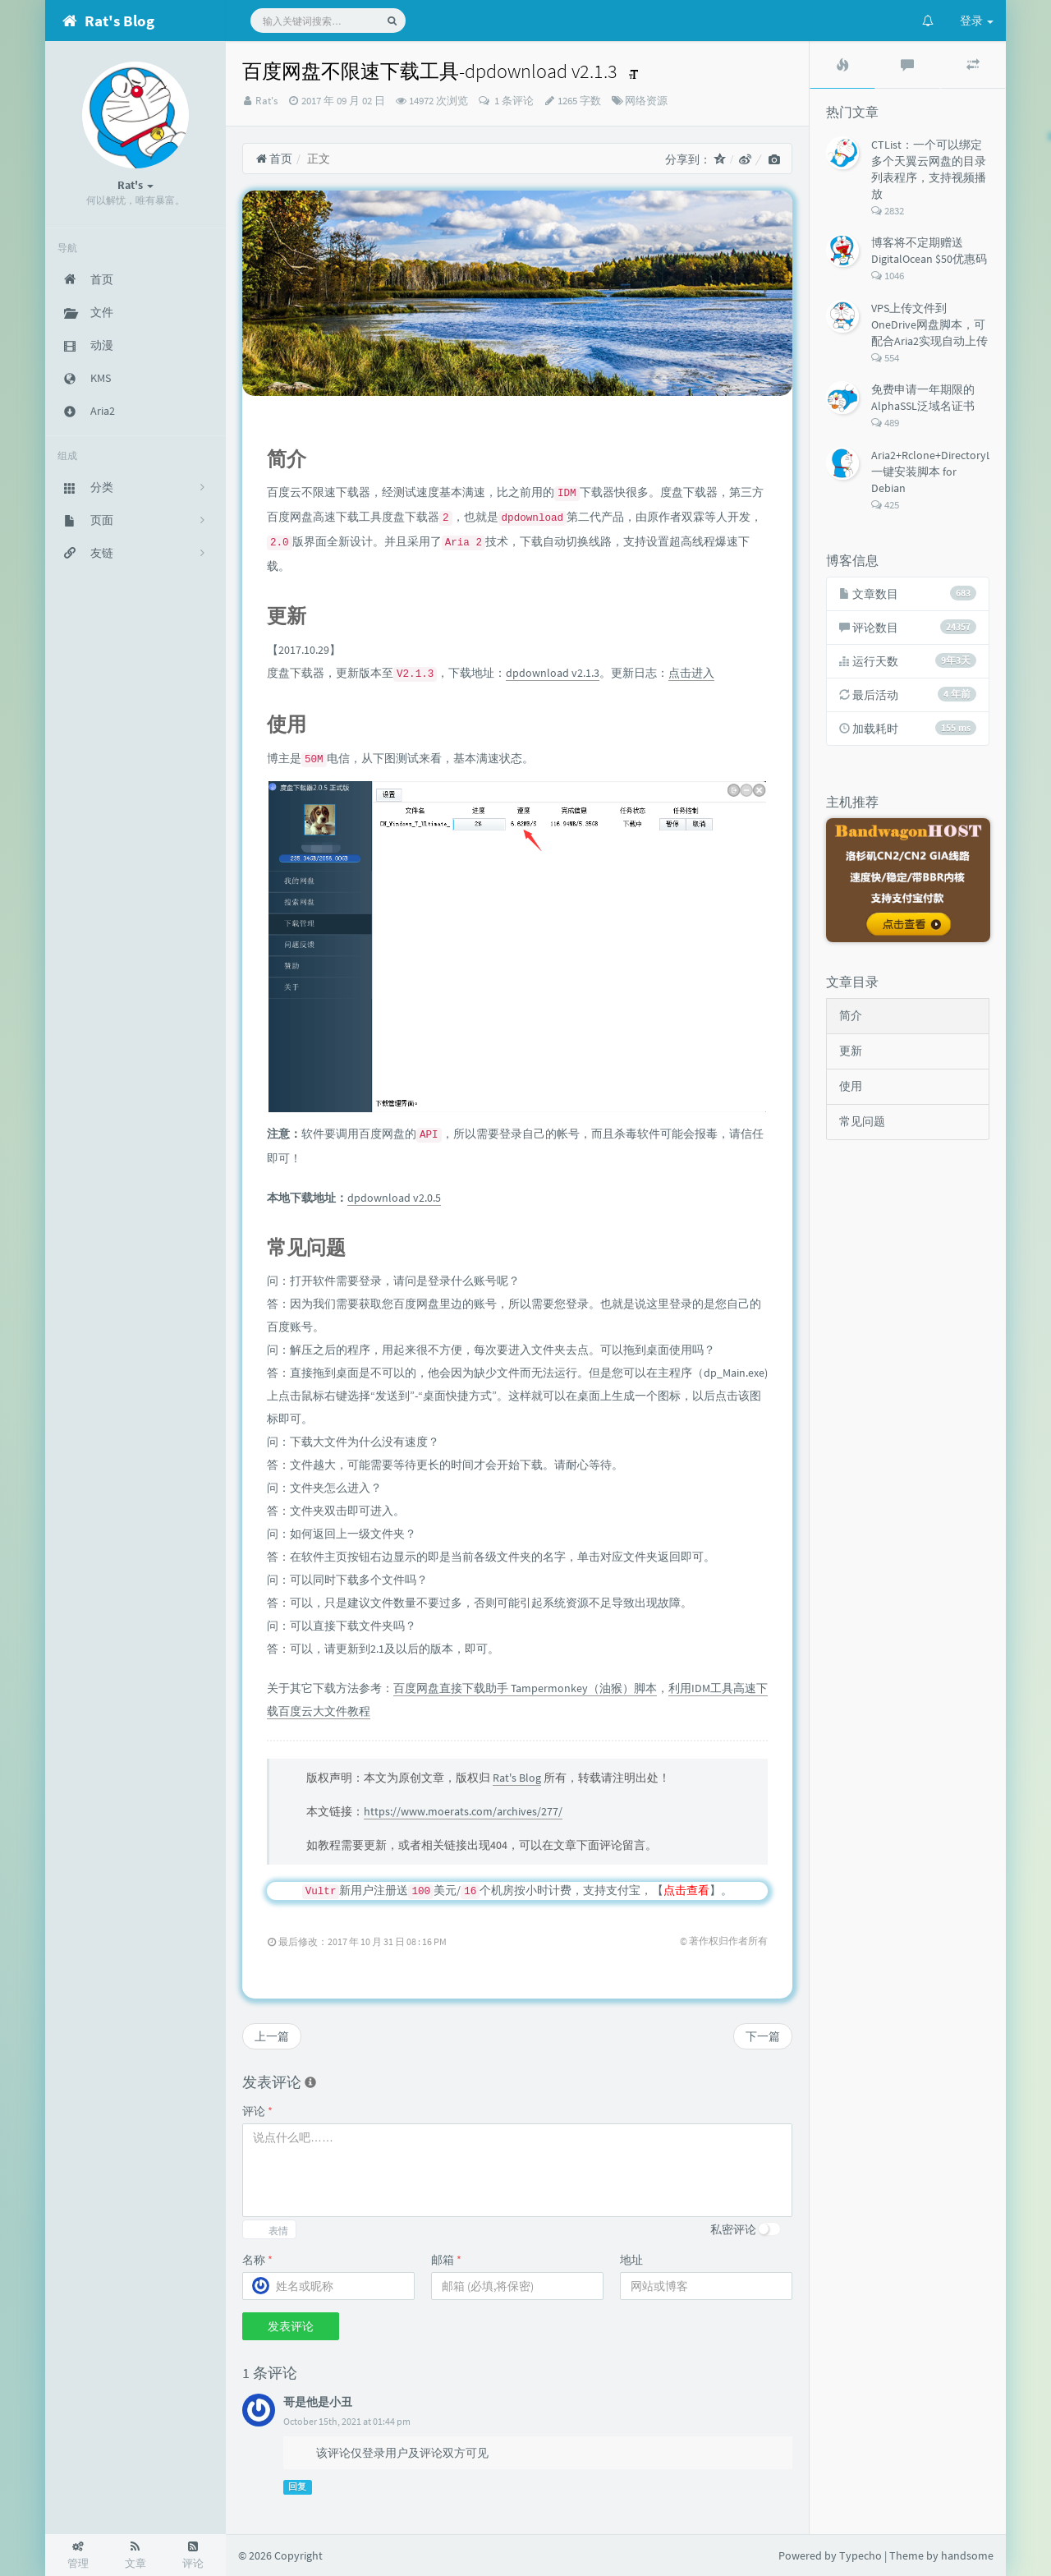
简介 (850, 1015)
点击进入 (691, 672)
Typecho (860, 2555)
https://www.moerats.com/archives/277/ (463, 1811)
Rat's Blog (517, 1777)
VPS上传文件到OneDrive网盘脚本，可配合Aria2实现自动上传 (929, 324)
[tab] (842, 65)
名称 (257, 2259)
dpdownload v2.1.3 (552, 672)
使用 (850, 1086)
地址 (631, 2259)
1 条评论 (513, 101)
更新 (850, 1050)
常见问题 (862, 1121)
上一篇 (272, 2036)
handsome (967, 2555)
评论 (257, 2111)
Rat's (266, 101)
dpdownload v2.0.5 (394, 1197)
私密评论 (733, 2229)
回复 (297, 2487)
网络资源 (646, 101)
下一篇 (763, 2036)
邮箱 (446, 2259)
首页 (273, 158)
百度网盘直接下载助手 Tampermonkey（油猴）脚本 (525, 1688)
